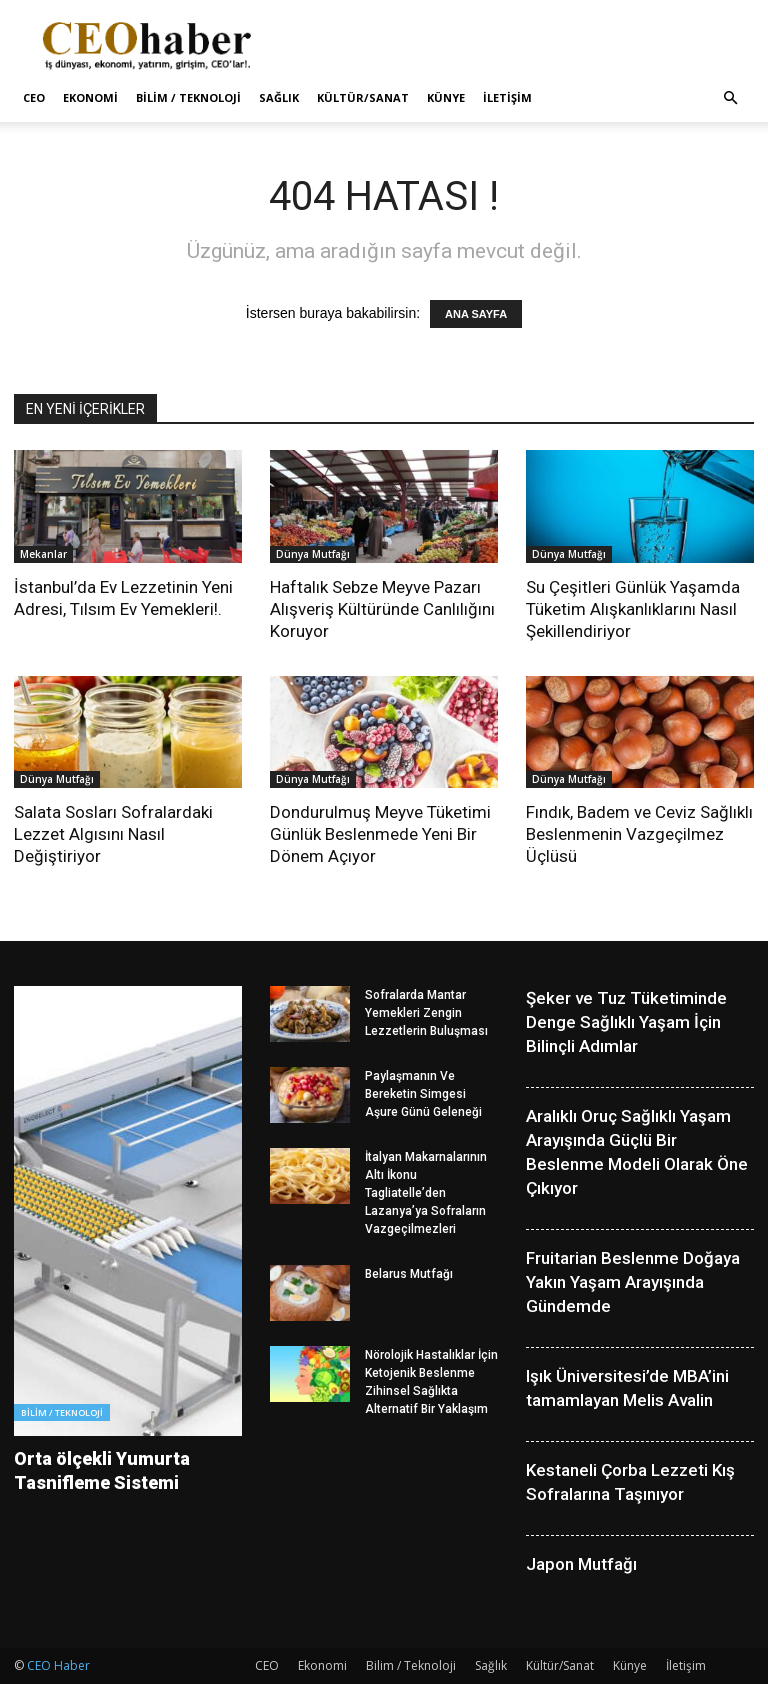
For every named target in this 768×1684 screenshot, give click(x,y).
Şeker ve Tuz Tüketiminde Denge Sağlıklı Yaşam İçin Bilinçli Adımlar (626, 1022)
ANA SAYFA (476, 314)
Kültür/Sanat (363, 97)
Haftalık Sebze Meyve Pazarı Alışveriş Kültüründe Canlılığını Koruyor (382, 609)
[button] (730, 98)
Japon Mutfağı (581, 1564)
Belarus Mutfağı (409, 1274)
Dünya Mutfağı (313, 554)
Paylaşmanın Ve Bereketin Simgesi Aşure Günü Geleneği (423, 1094)
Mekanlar (43, 554)
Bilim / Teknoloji (188, 97)
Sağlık (279, 97)
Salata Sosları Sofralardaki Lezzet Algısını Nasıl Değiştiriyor (113, 834)
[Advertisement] (519, 44)
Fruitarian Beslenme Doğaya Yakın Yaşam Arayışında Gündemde (633, 1282)
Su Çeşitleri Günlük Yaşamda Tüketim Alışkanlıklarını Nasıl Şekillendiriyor (633, 609)
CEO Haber (58, 1665)
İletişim (507, 97)
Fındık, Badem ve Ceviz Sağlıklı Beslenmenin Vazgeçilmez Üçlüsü (639, 834)
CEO (34, 97)
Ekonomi (90, 97)
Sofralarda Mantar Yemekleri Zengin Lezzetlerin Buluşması (426, 1013)
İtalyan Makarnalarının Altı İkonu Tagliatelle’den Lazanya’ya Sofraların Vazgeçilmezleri (426, 1193)
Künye (446, 97)
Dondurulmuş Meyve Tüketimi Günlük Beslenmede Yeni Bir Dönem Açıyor (380, 834)
